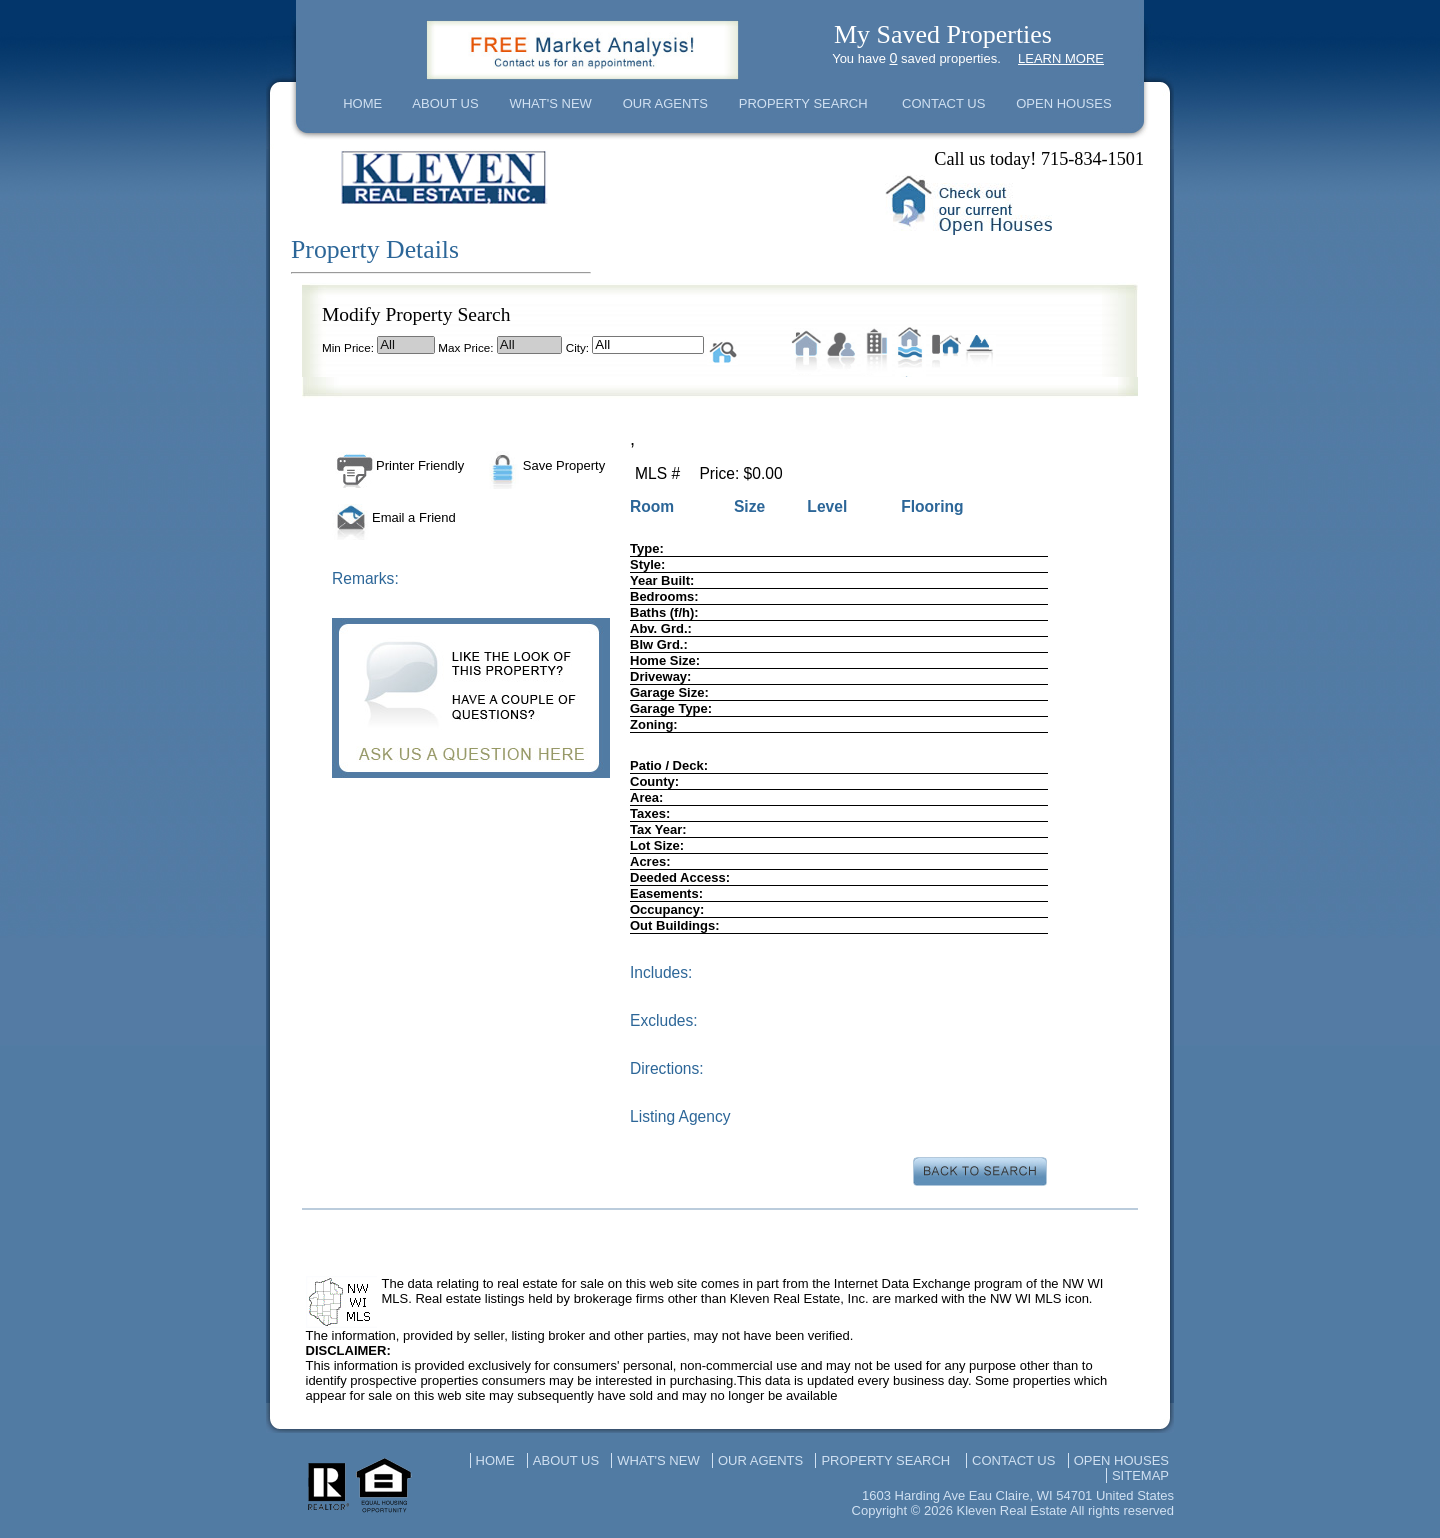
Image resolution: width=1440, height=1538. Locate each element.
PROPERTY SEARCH (803, 103)
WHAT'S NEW (550, 103)
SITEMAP (1140, 1475)
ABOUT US (445, 103)
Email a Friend (394, 517)
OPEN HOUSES (1063, 103)
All (406, 345)
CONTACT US (943, 103)
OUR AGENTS (665, 103)
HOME (362, 103)
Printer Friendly (398, 465)
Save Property (544, 465)
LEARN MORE (1061, 58)
